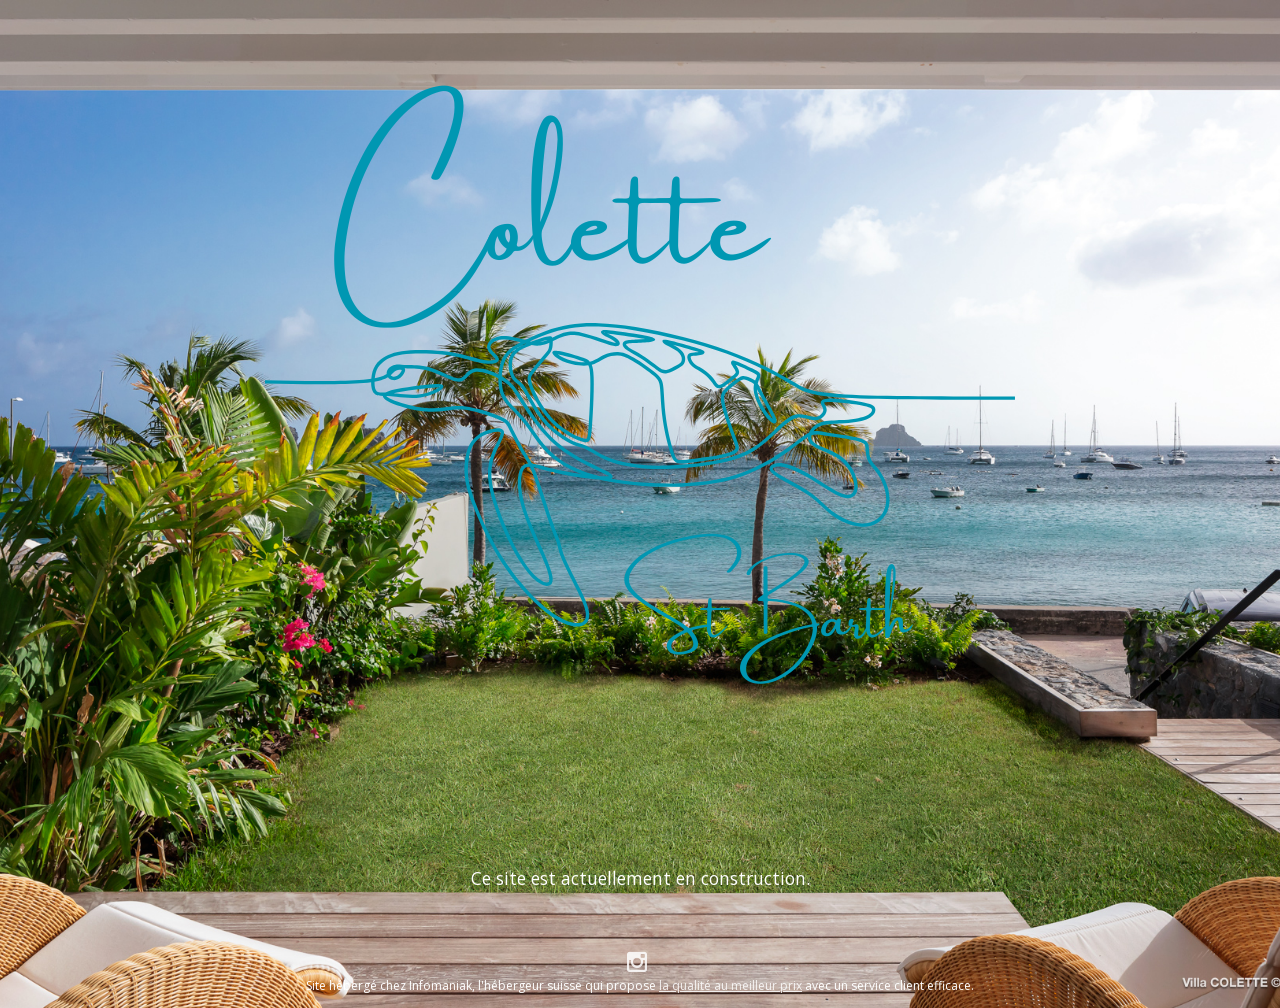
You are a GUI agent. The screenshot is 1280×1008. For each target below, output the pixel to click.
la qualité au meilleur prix (730, 985)
